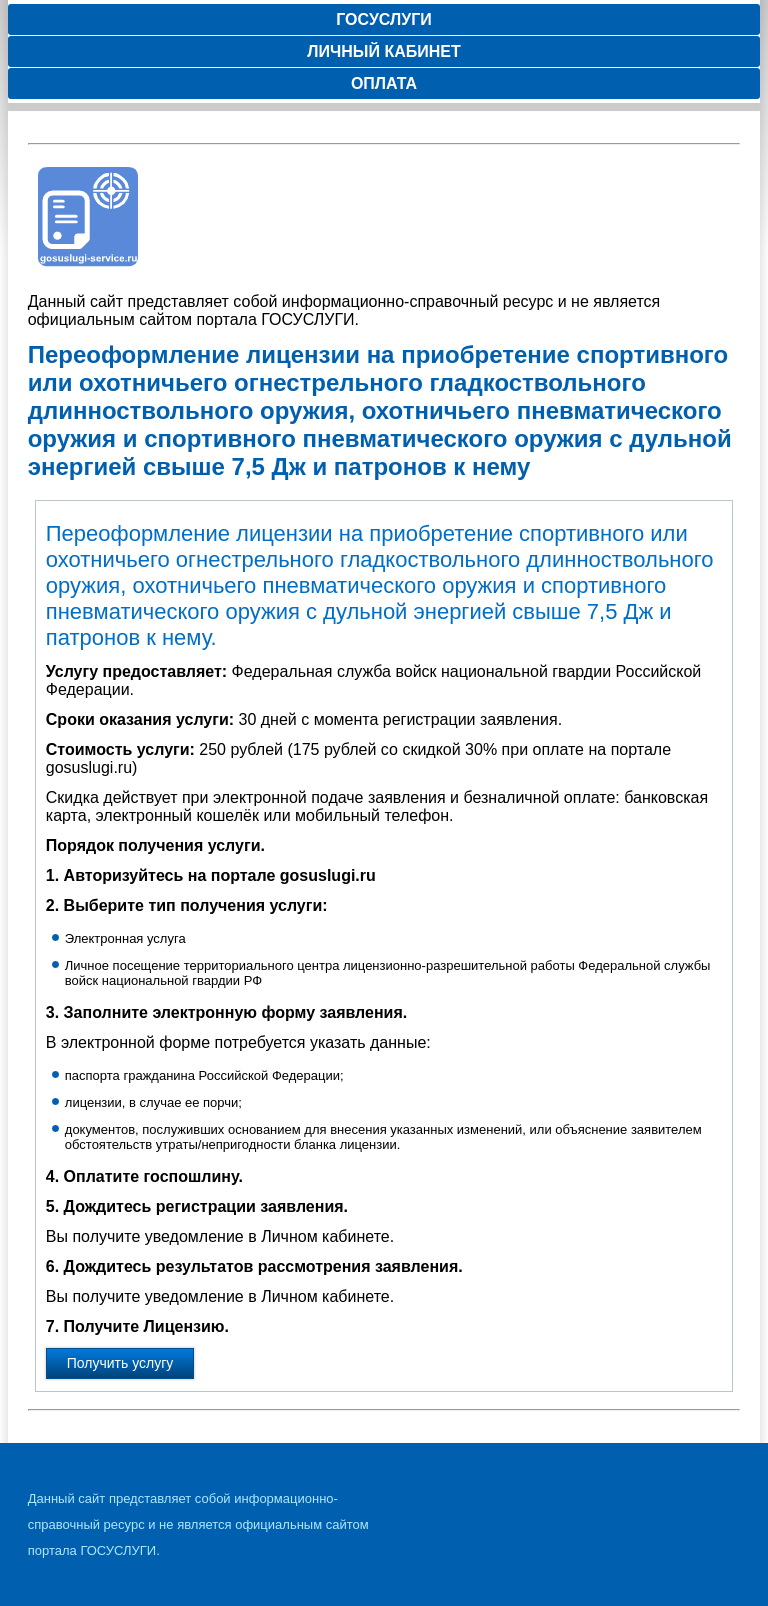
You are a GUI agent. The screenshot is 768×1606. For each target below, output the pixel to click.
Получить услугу (120, 1363)
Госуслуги (384, 19)
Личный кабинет (383, 51)
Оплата (384, 83)
